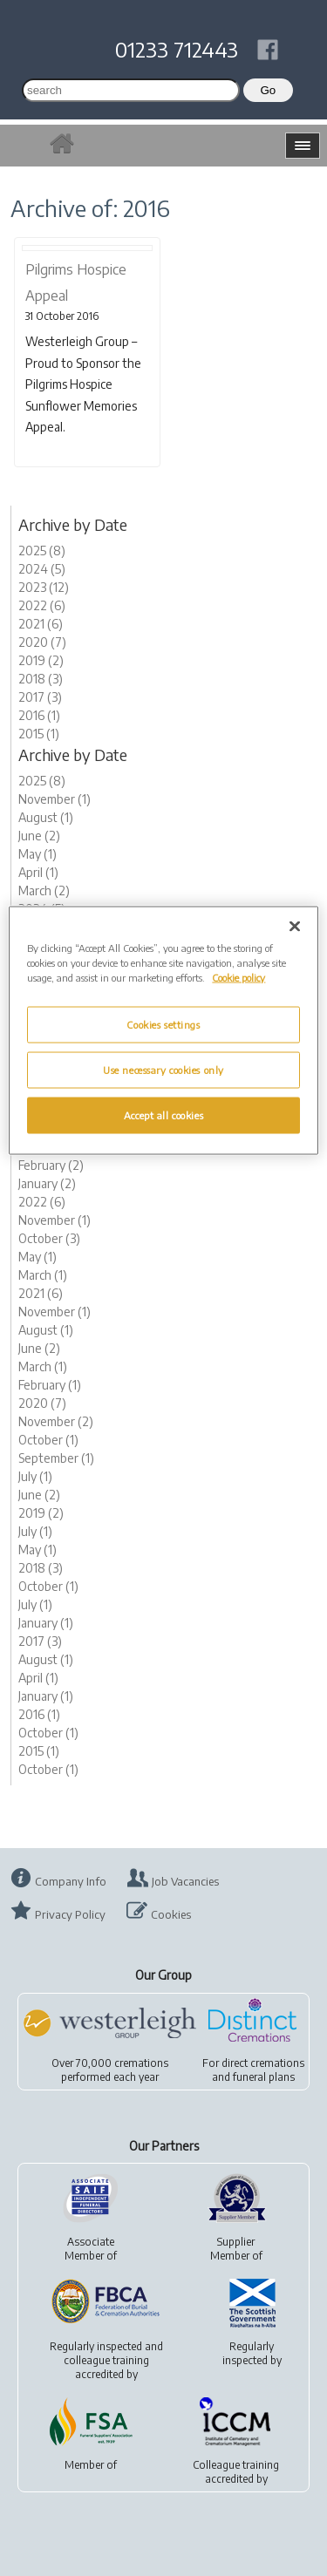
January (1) (45, 1622)
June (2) (39, 835)
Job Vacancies (185, 1881)
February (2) (51, 1165)
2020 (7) (42, 642)
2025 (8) (41, 550)
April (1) (38, 872)
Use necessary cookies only (163, 1070)
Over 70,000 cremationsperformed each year (109, 2069)
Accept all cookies (163, 1115)
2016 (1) (39, 715)
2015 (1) (38, 733)
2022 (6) (41, 605)
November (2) (55, 1421)
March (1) (42, 1275)
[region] (163, 1031)
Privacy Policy (70, 1914)
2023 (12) (43, 587)
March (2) (44, 890)
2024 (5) (41, 568)
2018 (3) (40, 678)
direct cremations (262, 2063)
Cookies (171, 1914)
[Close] (295, 926)
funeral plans (264, 2076)
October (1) (48, 1439)
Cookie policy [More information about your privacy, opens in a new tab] (238, 977)
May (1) (37, 853)
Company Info (70, 1881)
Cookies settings (163, 1024)
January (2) (47, 1183)
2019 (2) (41, 660)
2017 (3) (40, 697)
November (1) (54, 799)
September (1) (56, 1458)
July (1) (35, 1476)
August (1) (45, 817)
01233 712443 (176, 49)
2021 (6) (40, 623)
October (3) (49, 1238)
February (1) (49, 1384)
